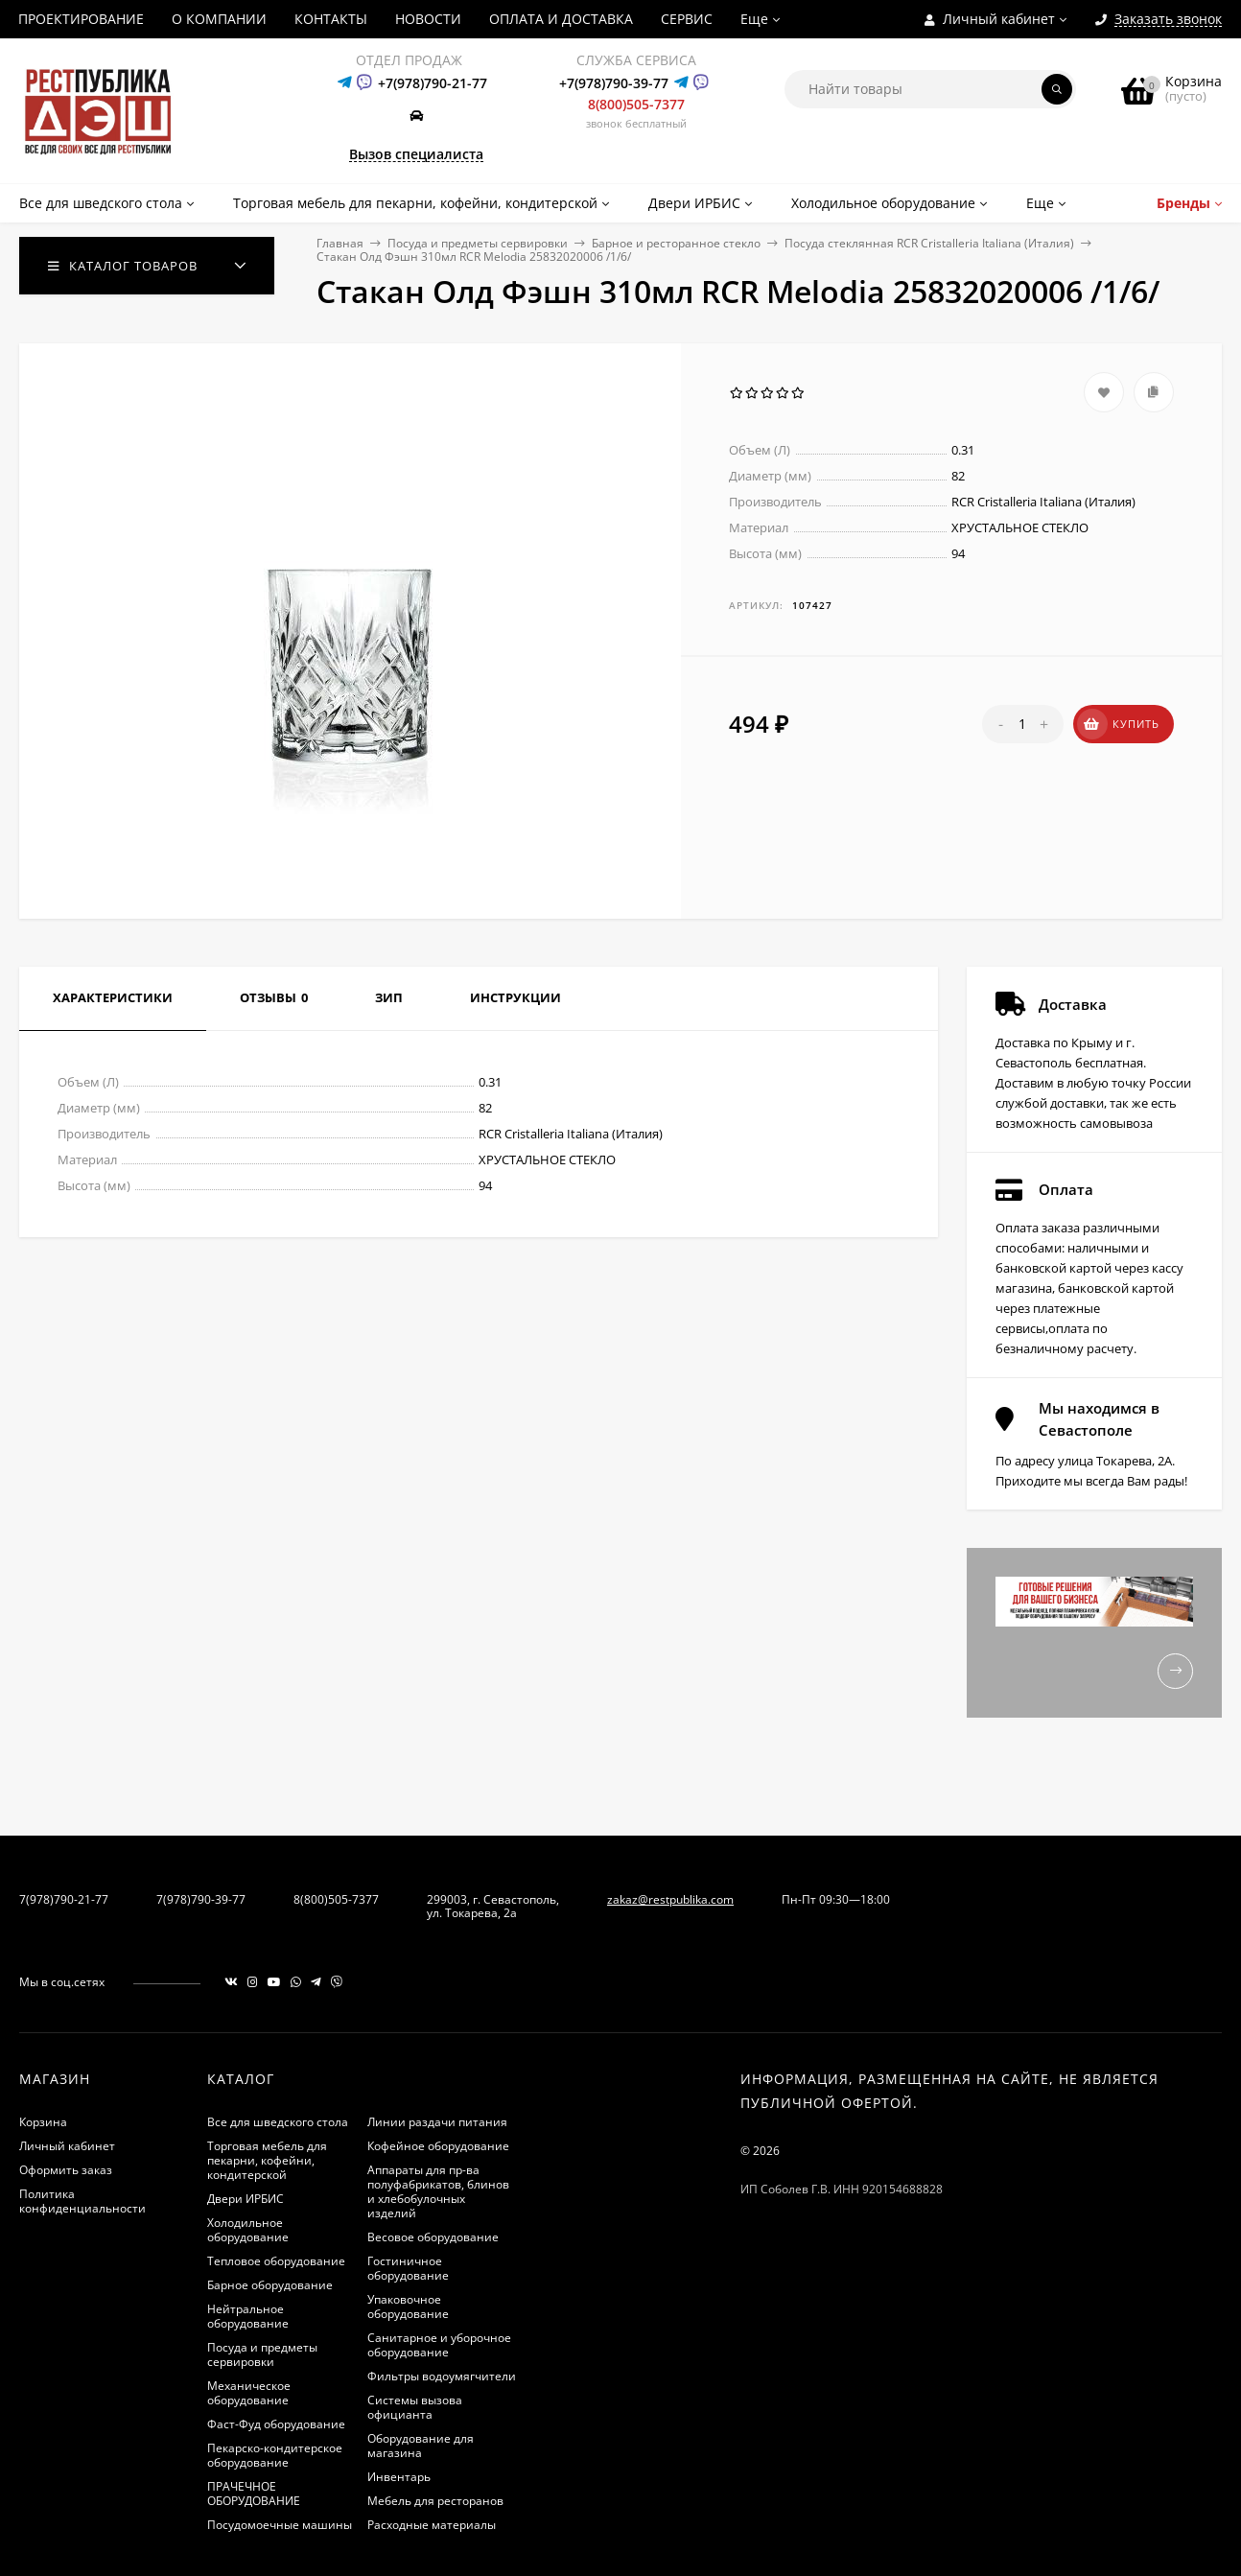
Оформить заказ (65, 2170)
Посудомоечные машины (279, 2525)
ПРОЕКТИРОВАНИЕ (81, 19)
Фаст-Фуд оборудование (276, 2424)
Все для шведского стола (277, 2122)
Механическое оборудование (249, 2392)
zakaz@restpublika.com (670, 1899)
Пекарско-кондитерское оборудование (274, 2455)
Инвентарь (399, 2477)
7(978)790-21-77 (63, 1899)
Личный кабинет (67, 2146)
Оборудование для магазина (420, 2445)
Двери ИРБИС (245, 2198)
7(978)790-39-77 (201, 1899)
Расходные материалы (431, 2525)
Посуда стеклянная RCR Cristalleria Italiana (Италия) (929, 243)
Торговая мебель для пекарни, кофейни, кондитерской (267, 2160)
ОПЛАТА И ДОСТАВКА (561, 19)
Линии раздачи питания (437, 2122)
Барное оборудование (270, 2285)
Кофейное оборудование (438, 2146)
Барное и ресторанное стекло (676, 243)
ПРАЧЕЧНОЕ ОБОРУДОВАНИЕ (253, 2493)
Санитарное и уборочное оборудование (439, 2345)
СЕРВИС (687, 19)
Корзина (43, 2122)
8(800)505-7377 (636, 104)
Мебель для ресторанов (435, 2501)
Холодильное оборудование (248, 2229)
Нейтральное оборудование (248, 2316)
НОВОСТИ (428, 19)
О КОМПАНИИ (219, 19)
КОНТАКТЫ (330, 19)
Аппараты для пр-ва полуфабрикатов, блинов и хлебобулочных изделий (438, 2191)
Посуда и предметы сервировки (477, 243)
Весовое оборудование (433, 2237)
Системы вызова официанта (414, 2407)
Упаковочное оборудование (408, 2306)
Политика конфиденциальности (82, 2201)
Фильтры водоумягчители (441, 2376)
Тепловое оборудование (276, 2261)
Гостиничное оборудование (408, 2268)
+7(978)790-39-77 (613, 83)
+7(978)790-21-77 (432, 83)
